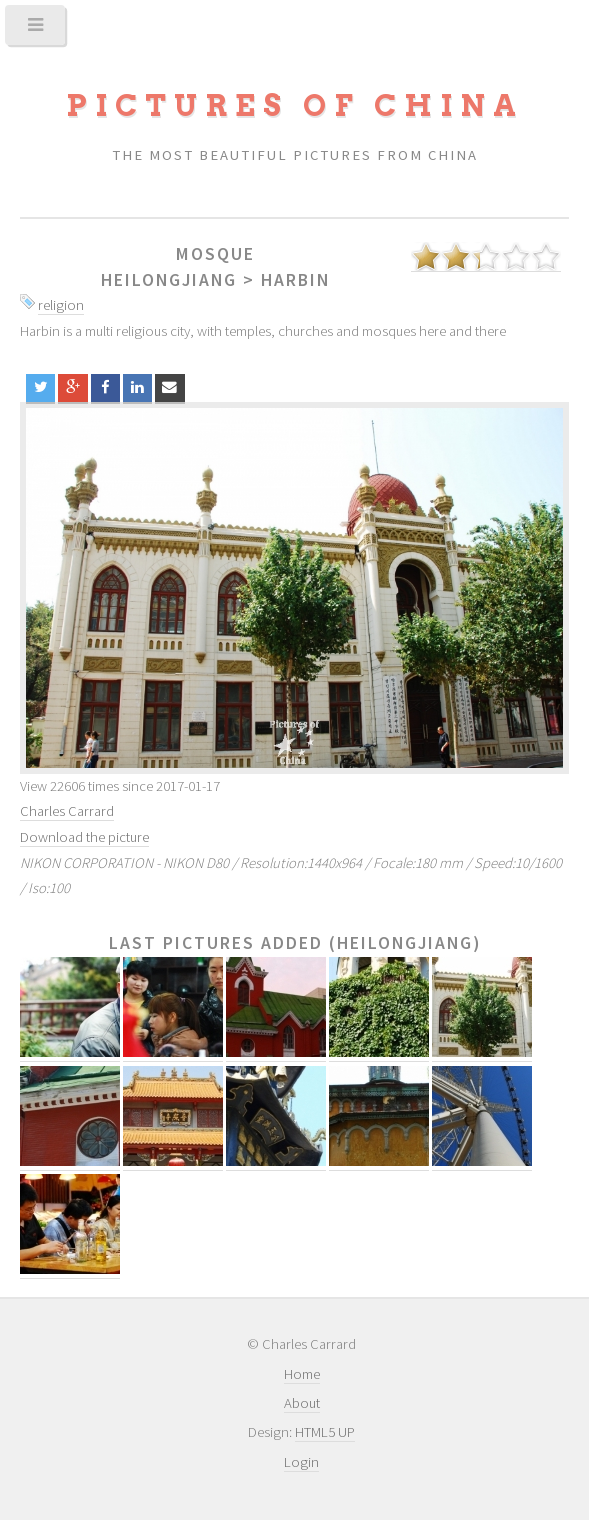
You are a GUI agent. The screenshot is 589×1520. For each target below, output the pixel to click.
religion (61, 305)
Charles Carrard (67, 811)
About (302, 1403)
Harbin (295, 280)
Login (301, 1462)
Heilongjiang (169, 280)
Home (302, 1374)
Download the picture (84, 837)
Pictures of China (295, 105)
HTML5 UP (325, 1432)
